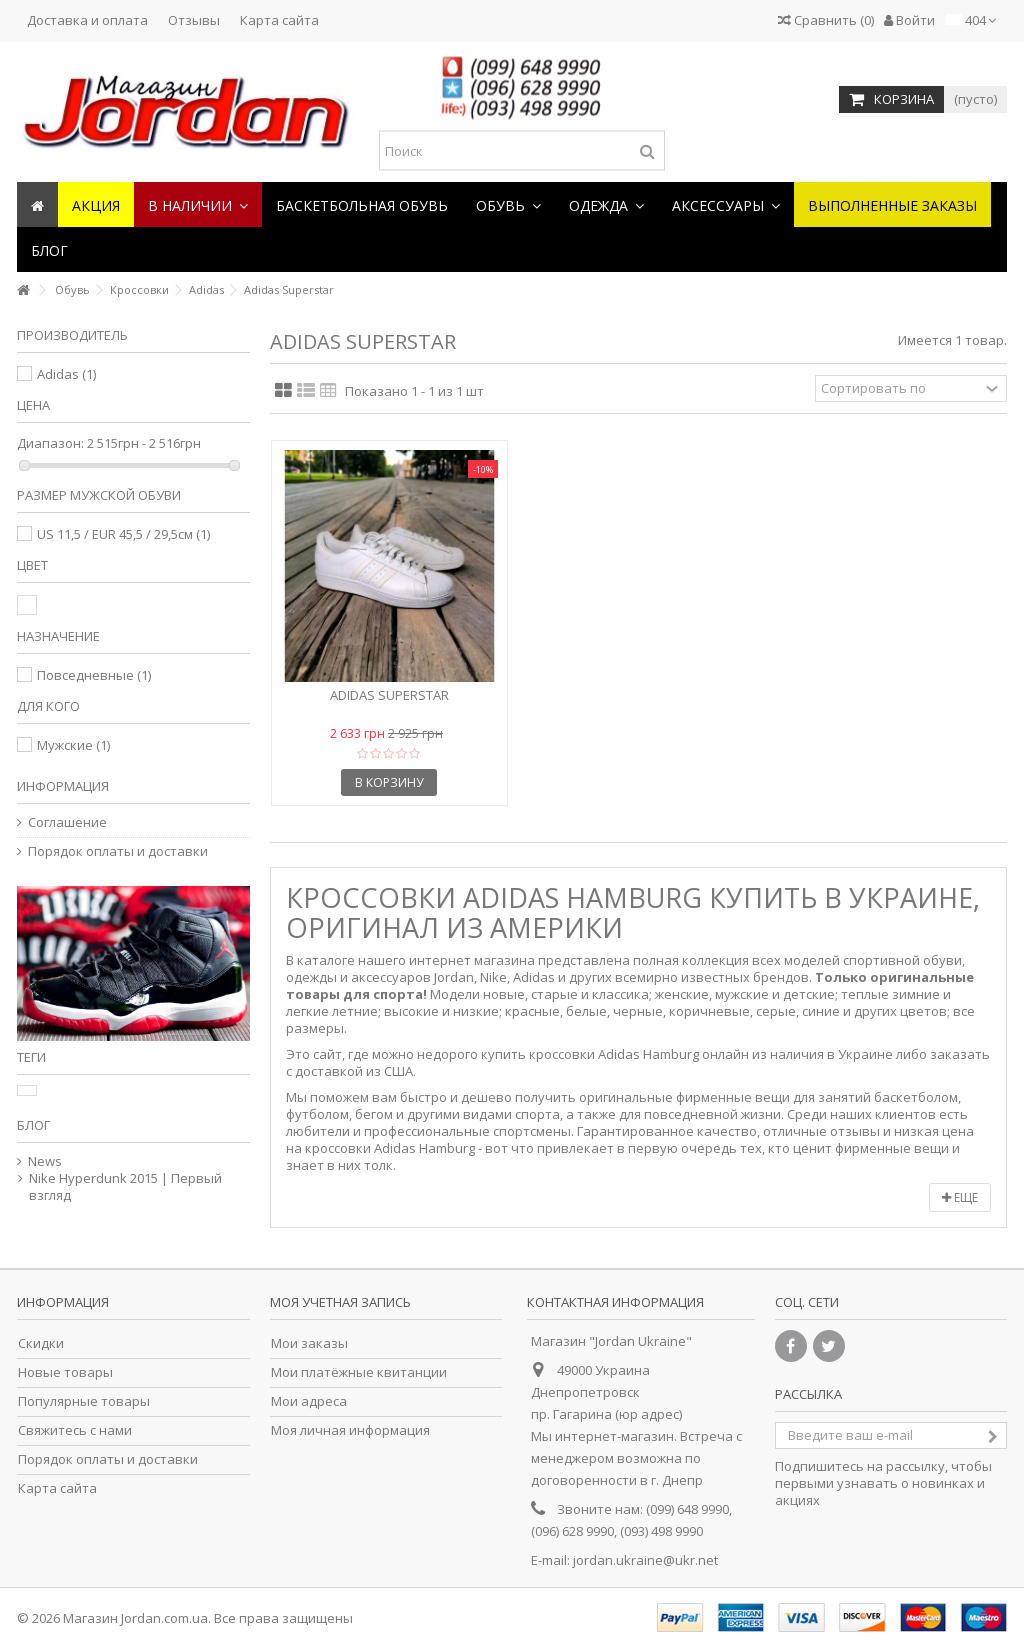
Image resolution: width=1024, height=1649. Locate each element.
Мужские (73, 745)
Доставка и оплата (87, 20)
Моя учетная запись (340, 1302)
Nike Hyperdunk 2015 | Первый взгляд (125, 1187)
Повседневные (94, 675)
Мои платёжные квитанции (359, 1372)
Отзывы (194, 20)
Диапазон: (50, 443)
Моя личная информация (350, 1430)
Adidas (66, 374)
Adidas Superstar (389, 695)
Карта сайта (279, 20)
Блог (33, 1125)
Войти (909, 20)
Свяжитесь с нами (75, 1430)
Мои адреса (309, 1401)
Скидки (41, 1343)
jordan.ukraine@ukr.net (645, 1560)
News (45, 1161)
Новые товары (65, 1372)
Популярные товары (84, 1401)
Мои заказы (309, 1343)
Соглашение (67, 822)
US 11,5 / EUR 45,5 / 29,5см (123, 534)
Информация (63, 786)
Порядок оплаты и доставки (118, 851)
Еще (960, 1197)
